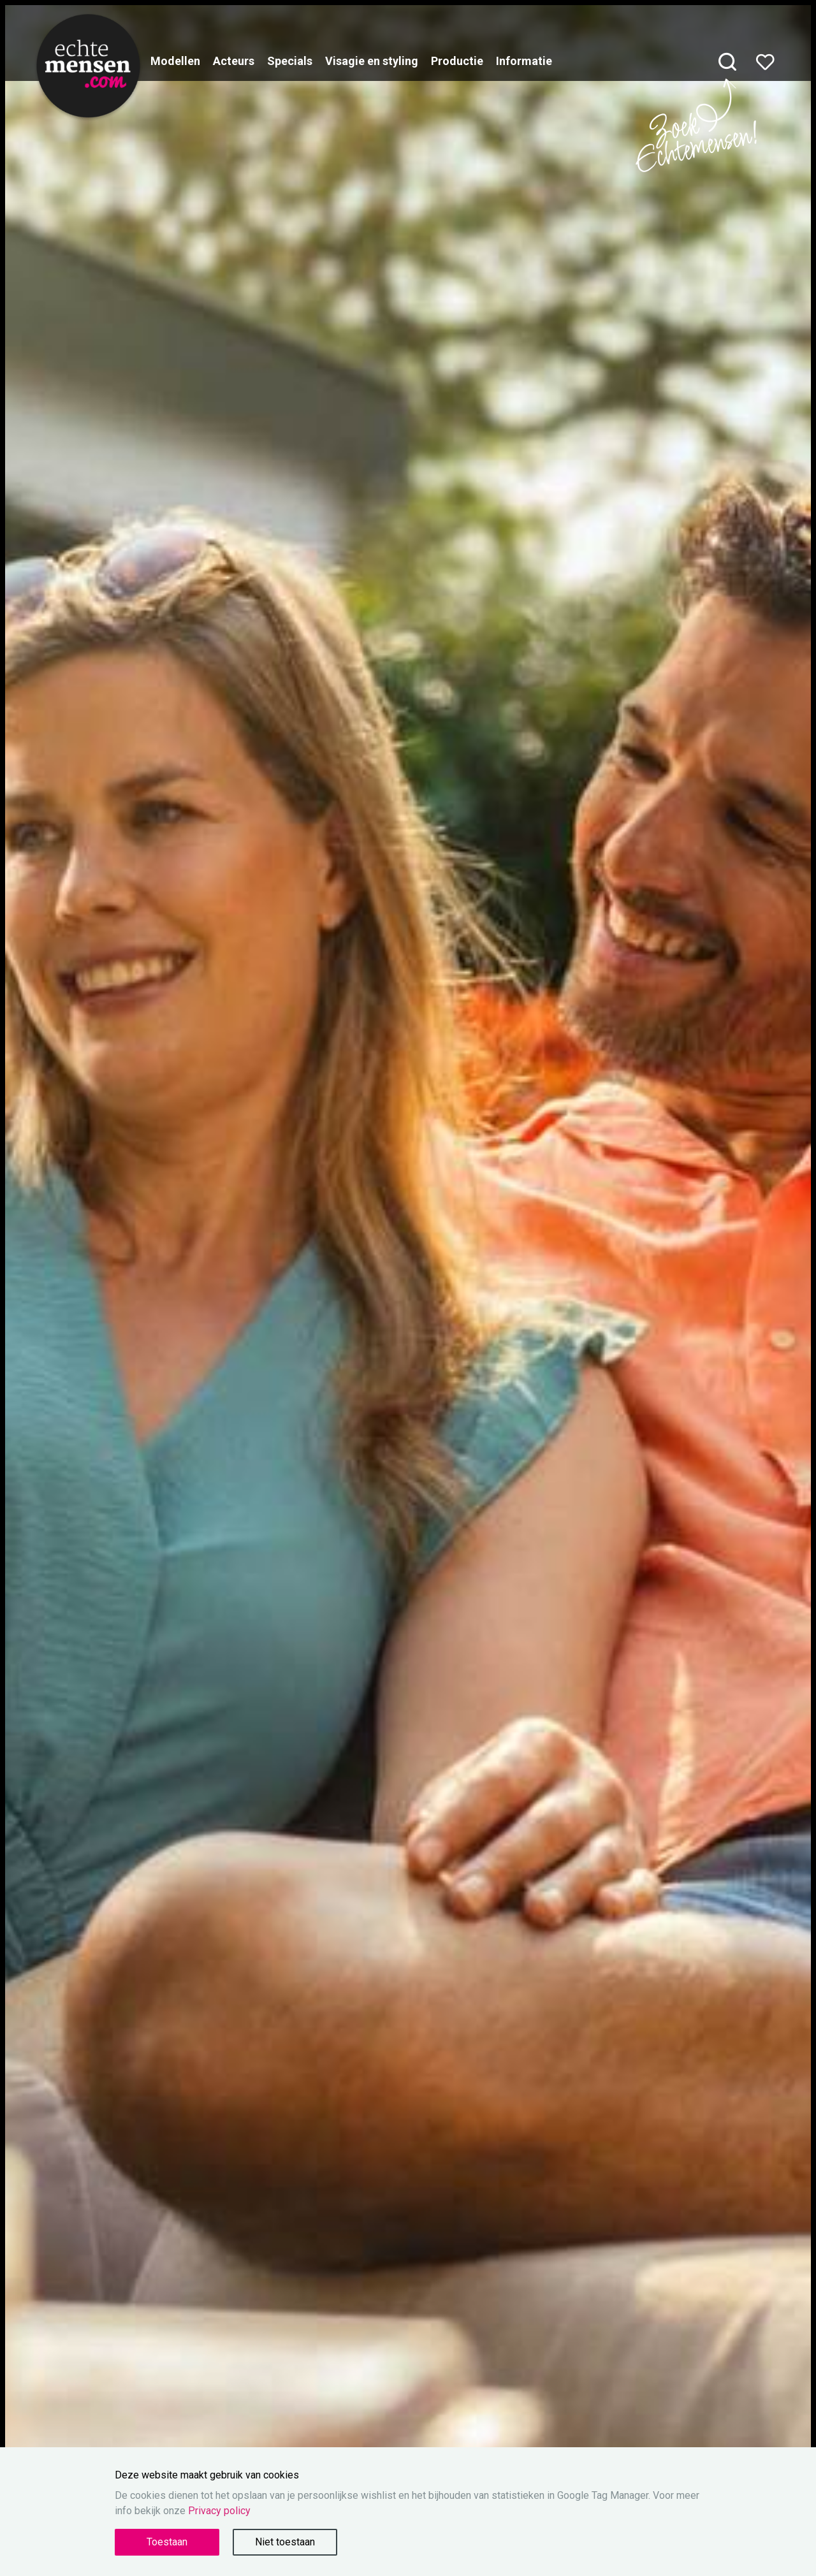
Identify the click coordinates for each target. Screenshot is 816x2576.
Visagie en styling (371, 61)
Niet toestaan (285, 2542)
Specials (289, 61)
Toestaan (167, 2542)
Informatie (524, 61)
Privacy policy (219, 2511)
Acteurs (233, 61)
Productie (457, 61)
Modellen (175, 61)
